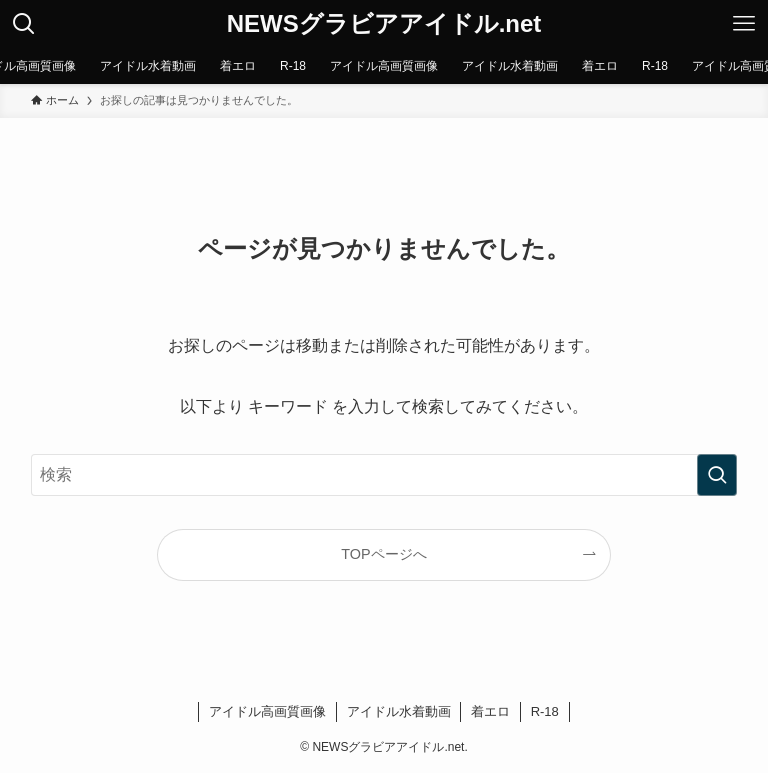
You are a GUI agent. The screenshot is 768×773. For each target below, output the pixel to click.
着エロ (490, 711)
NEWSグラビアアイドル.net (384, 24)
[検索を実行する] (717, 475)
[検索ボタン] (24, 24)
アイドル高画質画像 (267, 711)
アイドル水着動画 (399, 711)
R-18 (545, 711)
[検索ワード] (384, 475)
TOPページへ (383, 554)
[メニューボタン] (744, 24)
